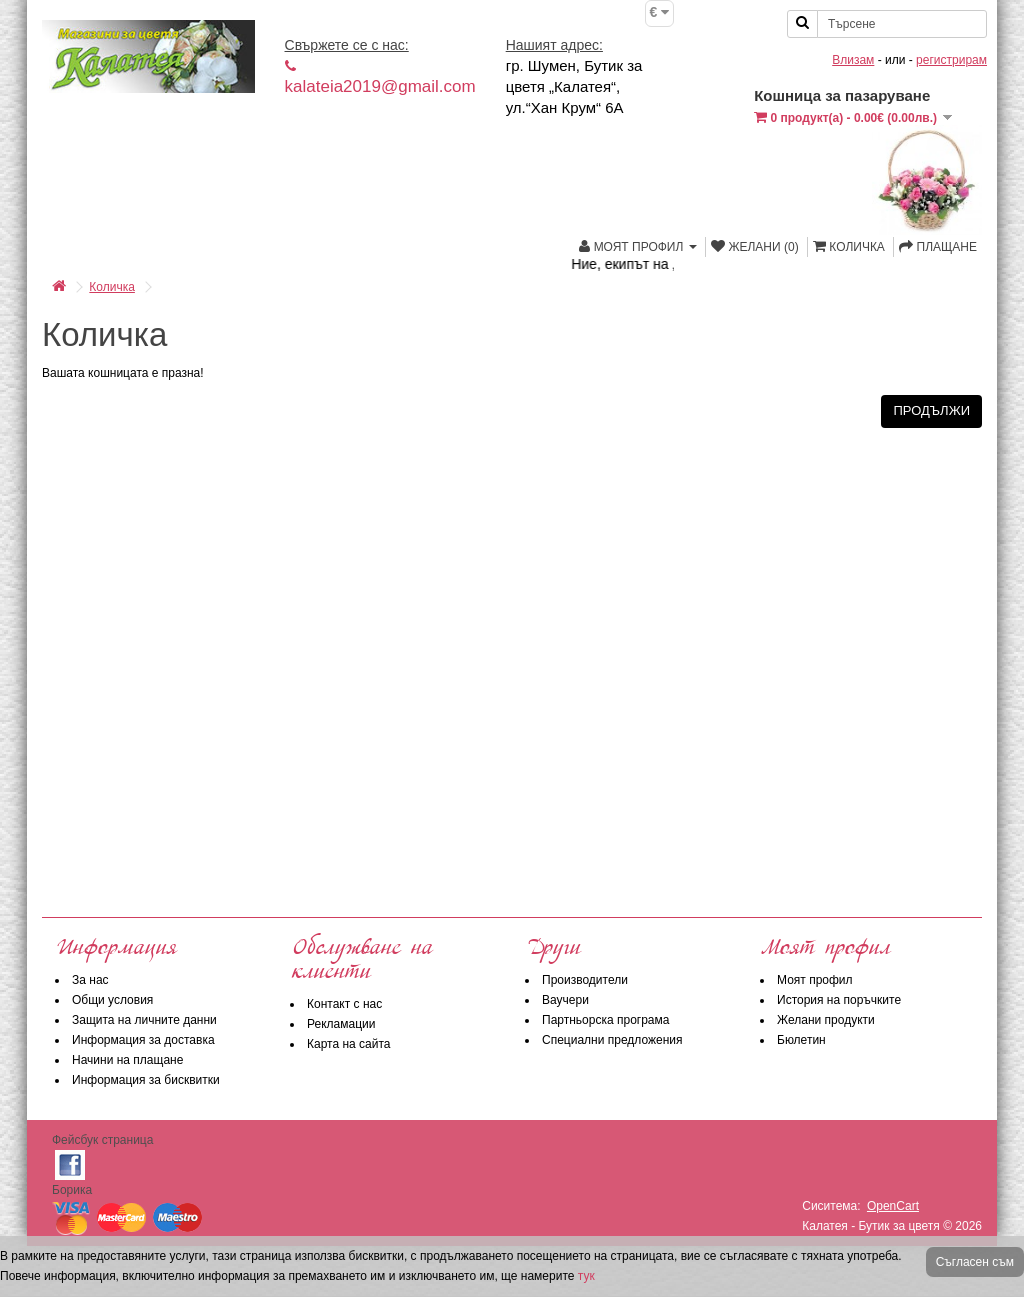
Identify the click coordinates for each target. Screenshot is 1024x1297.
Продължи (931, 410)
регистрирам (951, 60)
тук (586, 1276)
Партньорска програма (605, 1020)
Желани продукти (826, 1020)
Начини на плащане (127, 1060)
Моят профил (815, 980)
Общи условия (112, 1000)
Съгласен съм (975, 1262)
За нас (90, 980)
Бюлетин (801, 1040)
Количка (112, 287)
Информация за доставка (143, 1040)
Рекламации (341, 1024)
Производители (585, 980)
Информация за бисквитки (146, 1080)
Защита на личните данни (144, 1020)
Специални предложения (612, 1040)
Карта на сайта (349, 1044)
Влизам (853, 60)
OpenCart (893, 1206)
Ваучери (565, 1000)
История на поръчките (839, 1000)
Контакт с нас (344, 1004)
